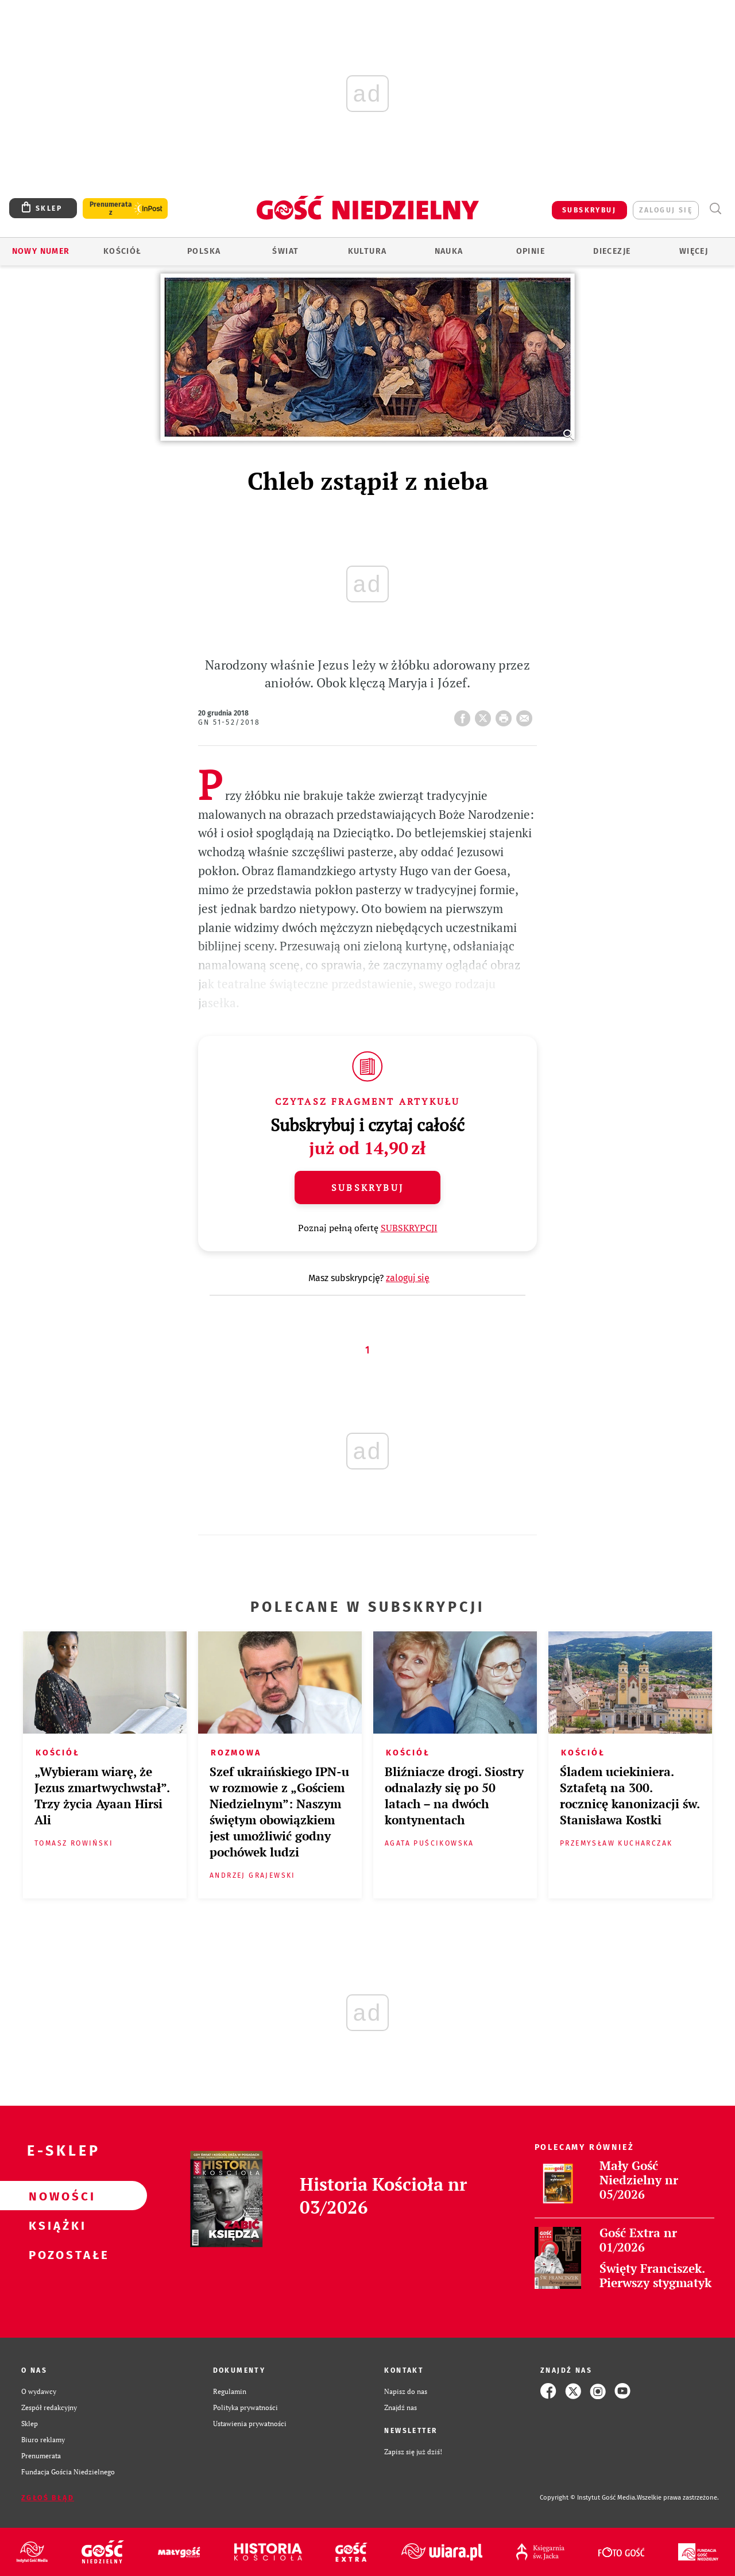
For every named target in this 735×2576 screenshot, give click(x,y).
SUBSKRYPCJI (409, 1227)
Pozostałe (55, 2254)
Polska (203, 251)
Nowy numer (41, 251)
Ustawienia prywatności (250, 2423)
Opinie (530, 251)
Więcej (693, 251)
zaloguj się (666, 210)
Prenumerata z (111, 208)
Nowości (55, 2196)
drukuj (506, 714)
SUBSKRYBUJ (589, 210)
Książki (55, 2225)
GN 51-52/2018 (229, 722)
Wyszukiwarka (715, 208)
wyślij (526, 714)
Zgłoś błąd (47, 2498)
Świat (285, 251)
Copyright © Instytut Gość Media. (588, 2497)
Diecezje (611, 251)
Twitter (485, 714)
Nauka (449, 251)
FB (464, 714)
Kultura (367, 251)
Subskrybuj (367, 1187)
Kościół (122, 251)
